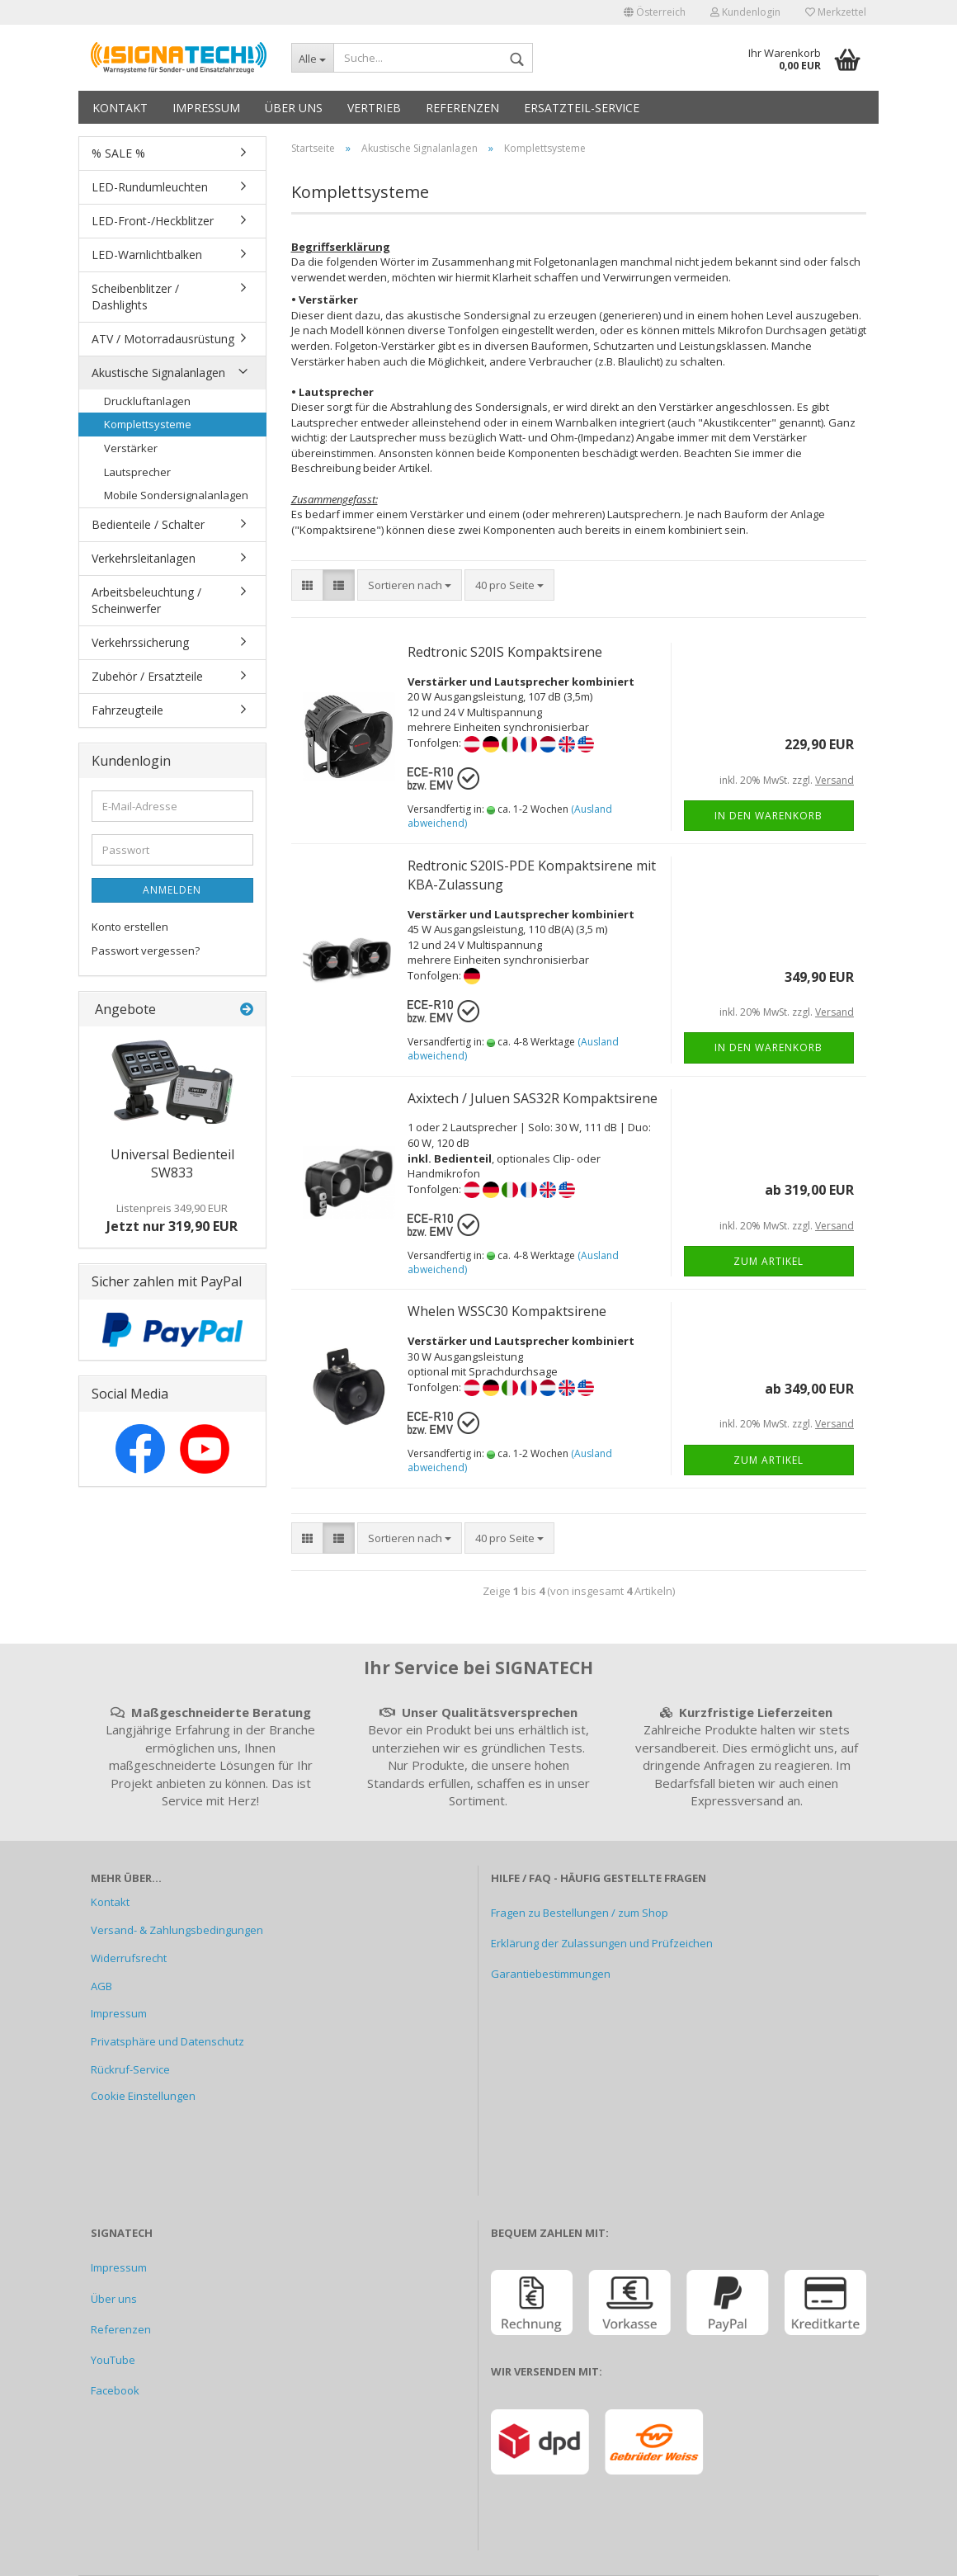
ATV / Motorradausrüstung (163, 339)
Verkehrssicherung (140, 642)
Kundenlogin (745, 12)
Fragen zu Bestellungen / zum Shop (579, 1912)
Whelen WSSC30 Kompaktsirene (507, 1311)
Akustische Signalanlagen (158, 372)
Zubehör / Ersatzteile (147, 676)
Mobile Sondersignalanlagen (176, 495)
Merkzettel (835, 12)
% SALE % (118, 153)
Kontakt (120, 108)
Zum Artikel (768, 1261)
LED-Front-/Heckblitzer (153, 221)
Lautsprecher (137, 472)
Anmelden (172, 890)
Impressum (206, 108)
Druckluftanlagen (147, 401)
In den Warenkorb (768, 816)
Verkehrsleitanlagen (144, 558)
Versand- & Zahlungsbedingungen (177, 1930)
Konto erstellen (130, 926)
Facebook (115, 2390)
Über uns (294, 108)
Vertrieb (374, 108)
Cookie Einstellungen (143, 2095)
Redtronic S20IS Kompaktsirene (505, 652)
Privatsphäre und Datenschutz (167, 2041)
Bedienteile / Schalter (148, 524)
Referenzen (462, 108)
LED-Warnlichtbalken (147, 254)
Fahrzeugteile (127, 710)
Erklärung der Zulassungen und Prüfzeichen (602, 1943)
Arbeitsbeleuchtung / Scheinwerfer (146, 600)
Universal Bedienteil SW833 (172, 1163)
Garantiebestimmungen (550, 1973)
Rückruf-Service (130, 2069)
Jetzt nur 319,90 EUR (172, 1218)
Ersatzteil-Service (581, 108)
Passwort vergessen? (146, 950)
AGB (101, 1986)
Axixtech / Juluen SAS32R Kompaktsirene (533, 1098)
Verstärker (131, 448)
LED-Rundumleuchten (150, 187)
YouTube (113, 2359)
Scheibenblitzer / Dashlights (135, 297)
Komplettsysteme (147, 424)
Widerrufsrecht (129, 1958)
